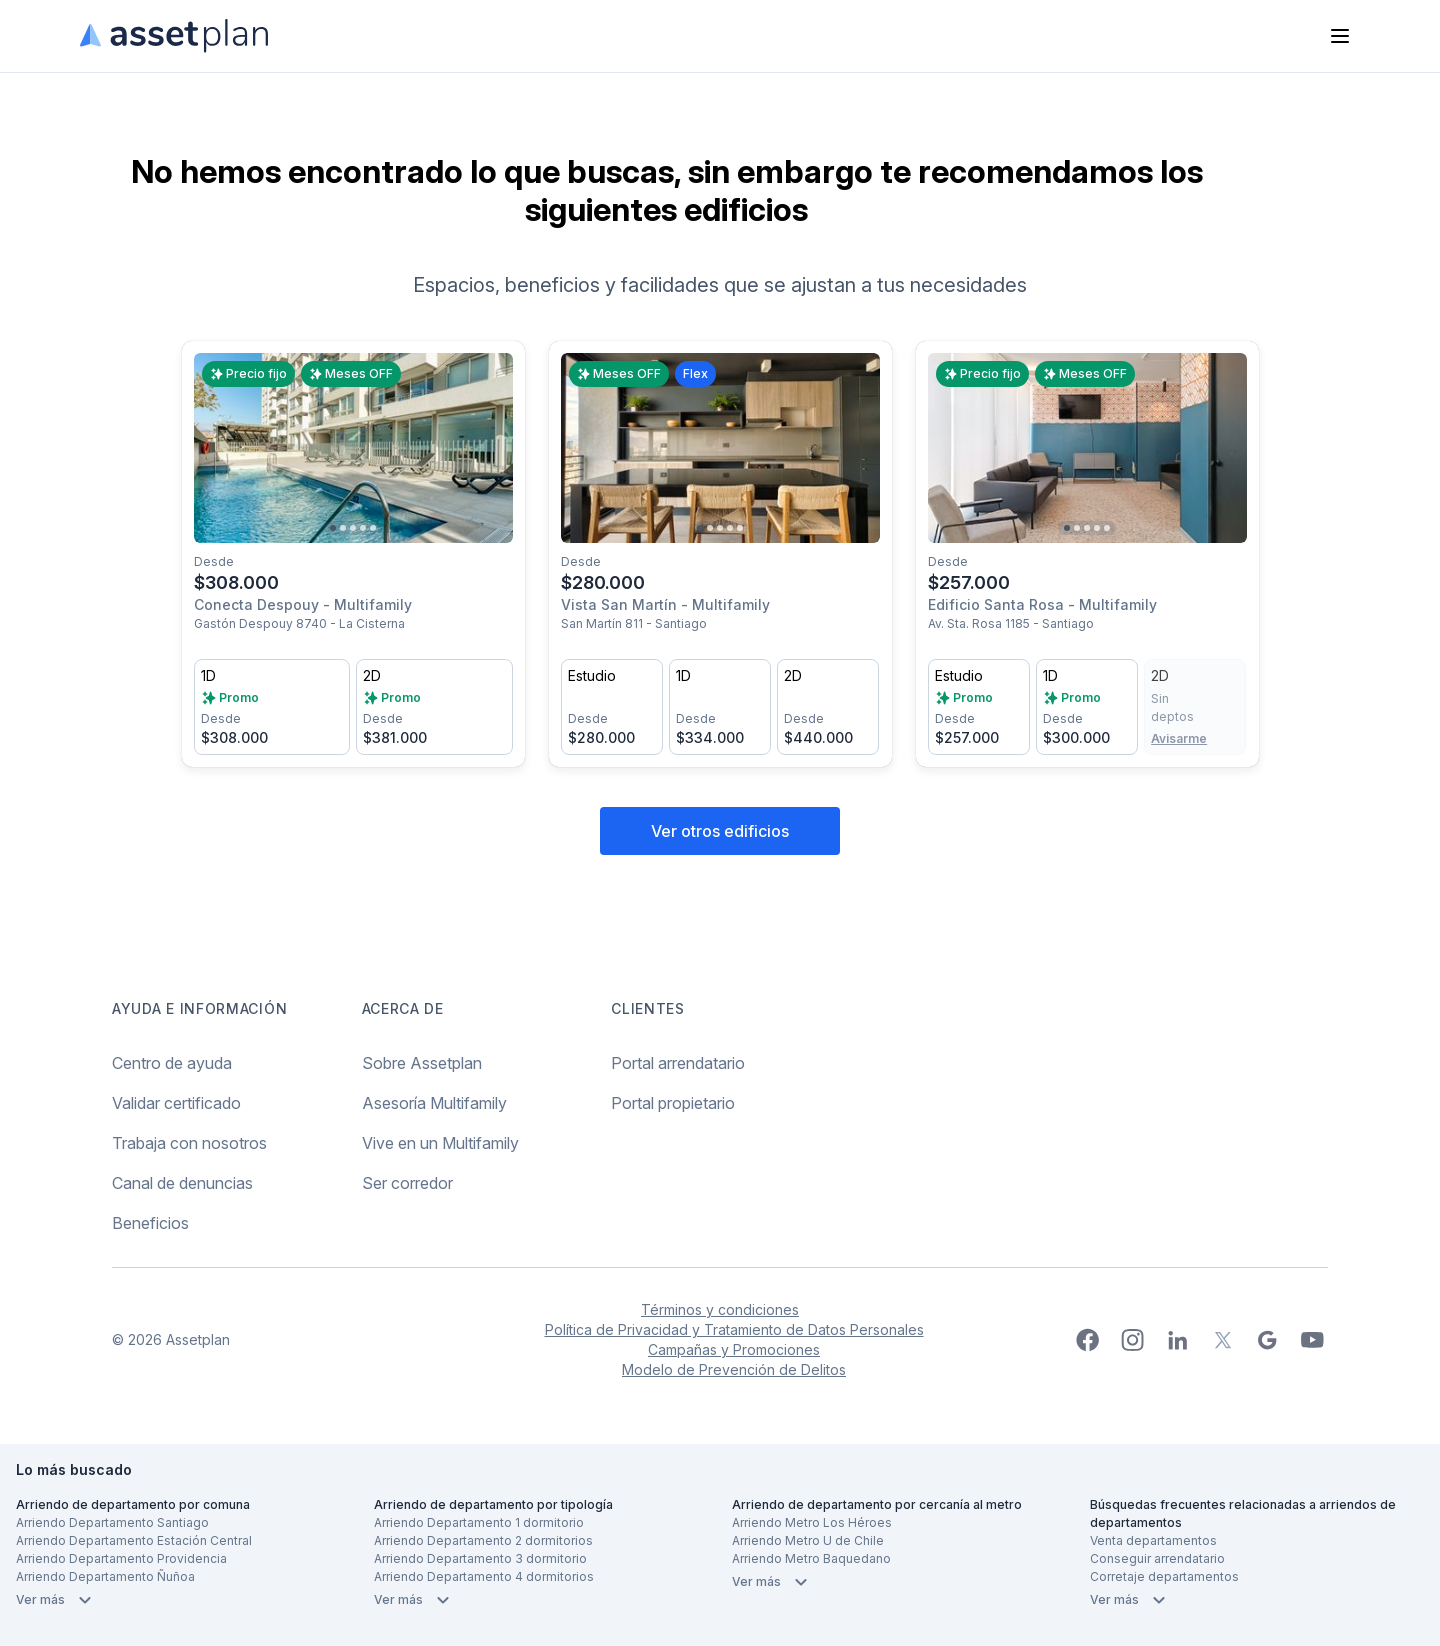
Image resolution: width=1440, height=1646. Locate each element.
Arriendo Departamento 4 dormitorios (484, 1576)
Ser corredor (407, 1183)
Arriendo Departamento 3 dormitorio (480, 1558)
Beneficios (150, 1223)
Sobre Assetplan (422, 1063)
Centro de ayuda (172, 1063)
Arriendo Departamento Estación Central (134, 1540)
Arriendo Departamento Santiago (112, 1522)
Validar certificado (176, 1103)
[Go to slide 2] (343, 528)
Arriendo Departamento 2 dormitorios (483, 1540)
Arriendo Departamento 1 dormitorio (479, 1522)
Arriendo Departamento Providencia (121, 1558)
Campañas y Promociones (734, 1349)
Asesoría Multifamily (434, 1103)
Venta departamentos (1153, 1540)
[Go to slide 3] (353, 528)
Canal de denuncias (182, 1183)
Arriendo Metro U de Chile (808, 1540)
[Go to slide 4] (363, 528)
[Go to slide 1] (333, 528)
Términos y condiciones (720, 1309)
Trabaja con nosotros (189, 1143)
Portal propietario (673, 1103)
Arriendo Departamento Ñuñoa (105, 1576)
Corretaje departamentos (1164, 1576)
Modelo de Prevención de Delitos (734, 1369)
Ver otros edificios (720, 831)
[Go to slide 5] (373, 528)
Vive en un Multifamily (440, 1143)
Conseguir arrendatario (1157, 1558)
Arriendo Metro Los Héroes (812, 1522)
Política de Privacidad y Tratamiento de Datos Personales (734, 1329)
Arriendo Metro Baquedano (811, 1558)
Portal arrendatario (678, 1063)
